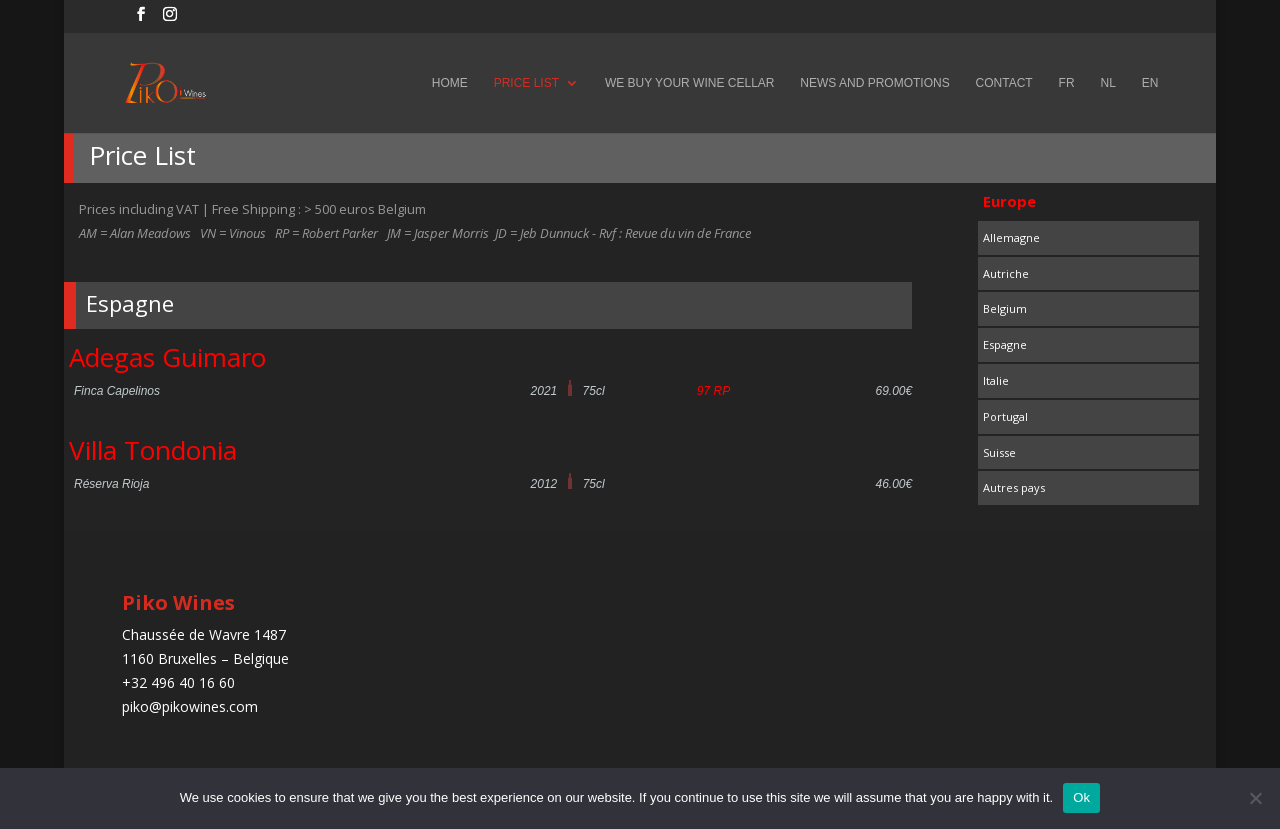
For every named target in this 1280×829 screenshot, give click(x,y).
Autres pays (1014, 487)
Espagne (1005, 344)
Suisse (999, 452)
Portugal (1005, 416)
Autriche (1006, 273)
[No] (1255, 798)
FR (1067, 83)
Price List (526, 83)
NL (1107, 83)
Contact (1004, 83)
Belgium (1005, 308)
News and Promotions (874, 83)
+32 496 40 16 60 (178, 682)
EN (1150, 83)
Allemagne (1011, 237)
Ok (1081, 797)
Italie (996, 380)
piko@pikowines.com (190, 706)
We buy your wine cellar (690, 83)
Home (450, 83)
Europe (1009, 201)
